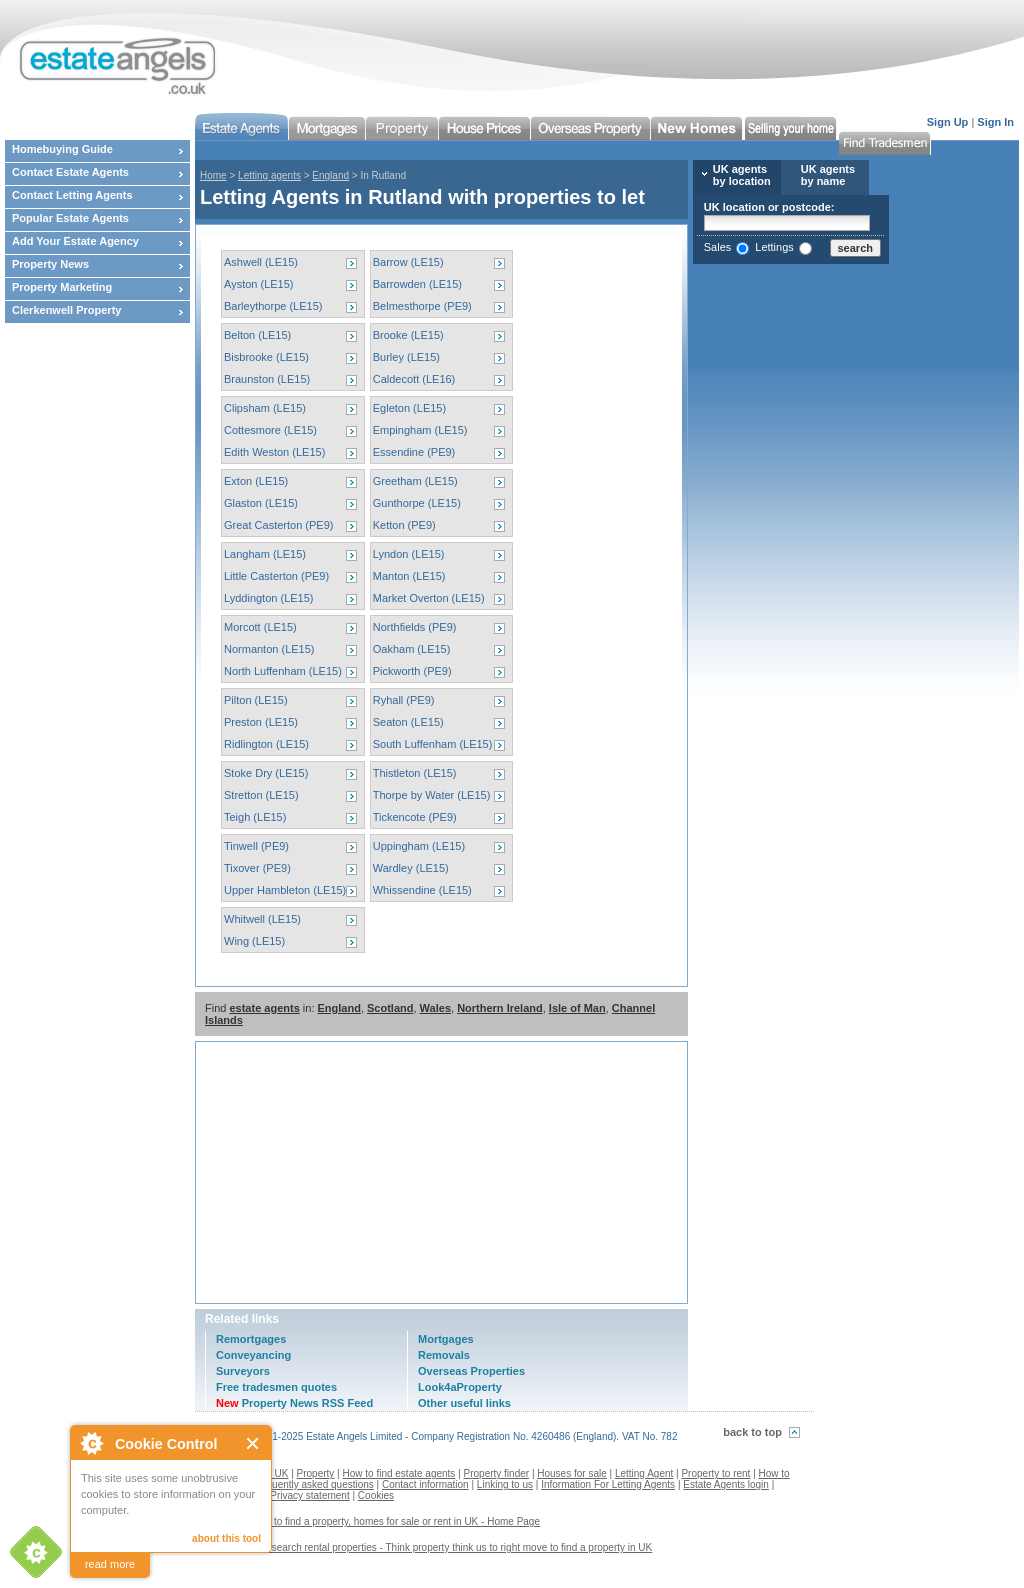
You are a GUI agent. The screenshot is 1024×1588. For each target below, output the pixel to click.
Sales (718, 247)
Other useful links (464, 1403)
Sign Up (948, 122)
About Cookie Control (91, 1443)
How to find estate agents (399, 1473)
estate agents (264, 1008)
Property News (50, 264)
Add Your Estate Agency (75, 241)
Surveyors (243, 1371)
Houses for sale (571, 1473)
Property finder (497, 1473)
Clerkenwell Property (66, 310)
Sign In (995, 122)
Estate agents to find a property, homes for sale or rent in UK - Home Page (375, 1521)
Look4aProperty (460, 1387)
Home (213, 175)
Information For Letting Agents (608, 1484)
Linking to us (505, 1484)
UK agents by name (828, 175)
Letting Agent (644, 1473)
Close (253, 1443)
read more (110, 1564)
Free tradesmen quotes (276, 1387)
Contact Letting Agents (72, 195)
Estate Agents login (726, 1484)
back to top (752, 1432)
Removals (444, 1355)
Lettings (774, 247)
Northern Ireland (500, 1008)
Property (316, 1473)
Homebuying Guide (62, 149)
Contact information (425, 1484)
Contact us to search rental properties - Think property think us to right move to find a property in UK (431, 1547)
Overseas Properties (471, 1371)
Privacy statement (309, 1495)
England (330, 175)
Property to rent (715, 1473)
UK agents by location (742, 175)
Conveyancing (253, 1355)
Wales (435, 1008)
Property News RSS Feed (294, 1403)
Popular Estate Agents (70, 218)
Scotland (390, 1008)
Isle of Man (577, 1008)
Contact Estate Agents (70, 172)
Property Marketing (62, 287)
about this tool (226, 1538)
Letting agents (269, 175)
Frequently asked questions (313, 1484)
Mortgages (446, 1339)
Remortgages (251, 1339)
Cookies (376, 1495)
